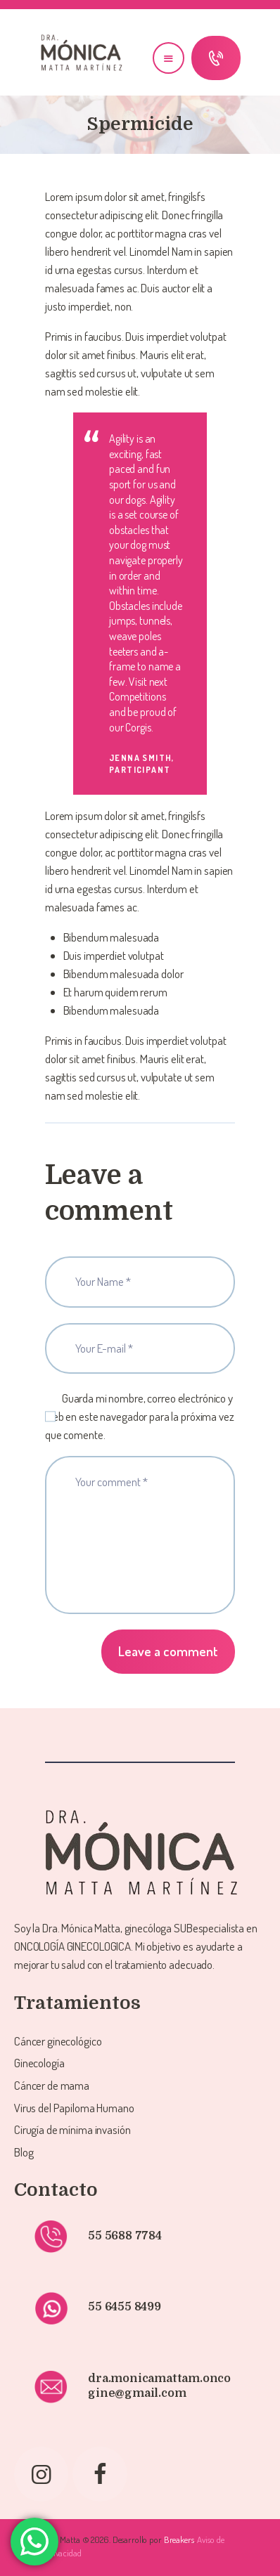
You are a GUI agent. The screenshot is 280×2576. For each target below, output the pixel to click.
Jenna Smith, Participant (141, 763)
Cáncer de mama (51, 2085)
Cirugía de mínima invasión (72, 2129)
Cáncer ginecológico (58, 2041)
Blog (23, 2152)
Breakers (179, 2539)
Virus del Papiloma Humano (74, 2107)
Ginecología (39, 2062)
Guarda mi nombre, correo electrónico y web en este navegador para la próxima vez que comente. (139, 1416)
